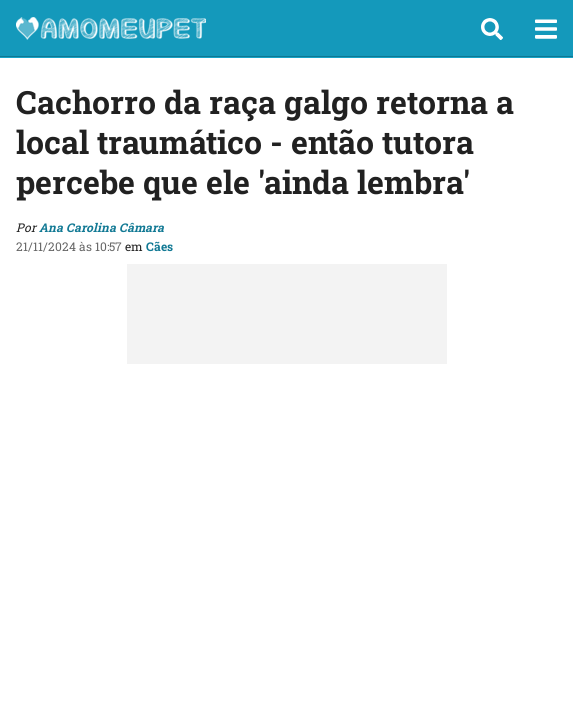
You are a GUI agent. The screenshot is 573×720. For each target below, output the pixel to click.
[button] (492, 29)
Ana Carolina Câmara (101, 227)
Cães (159, 246)
